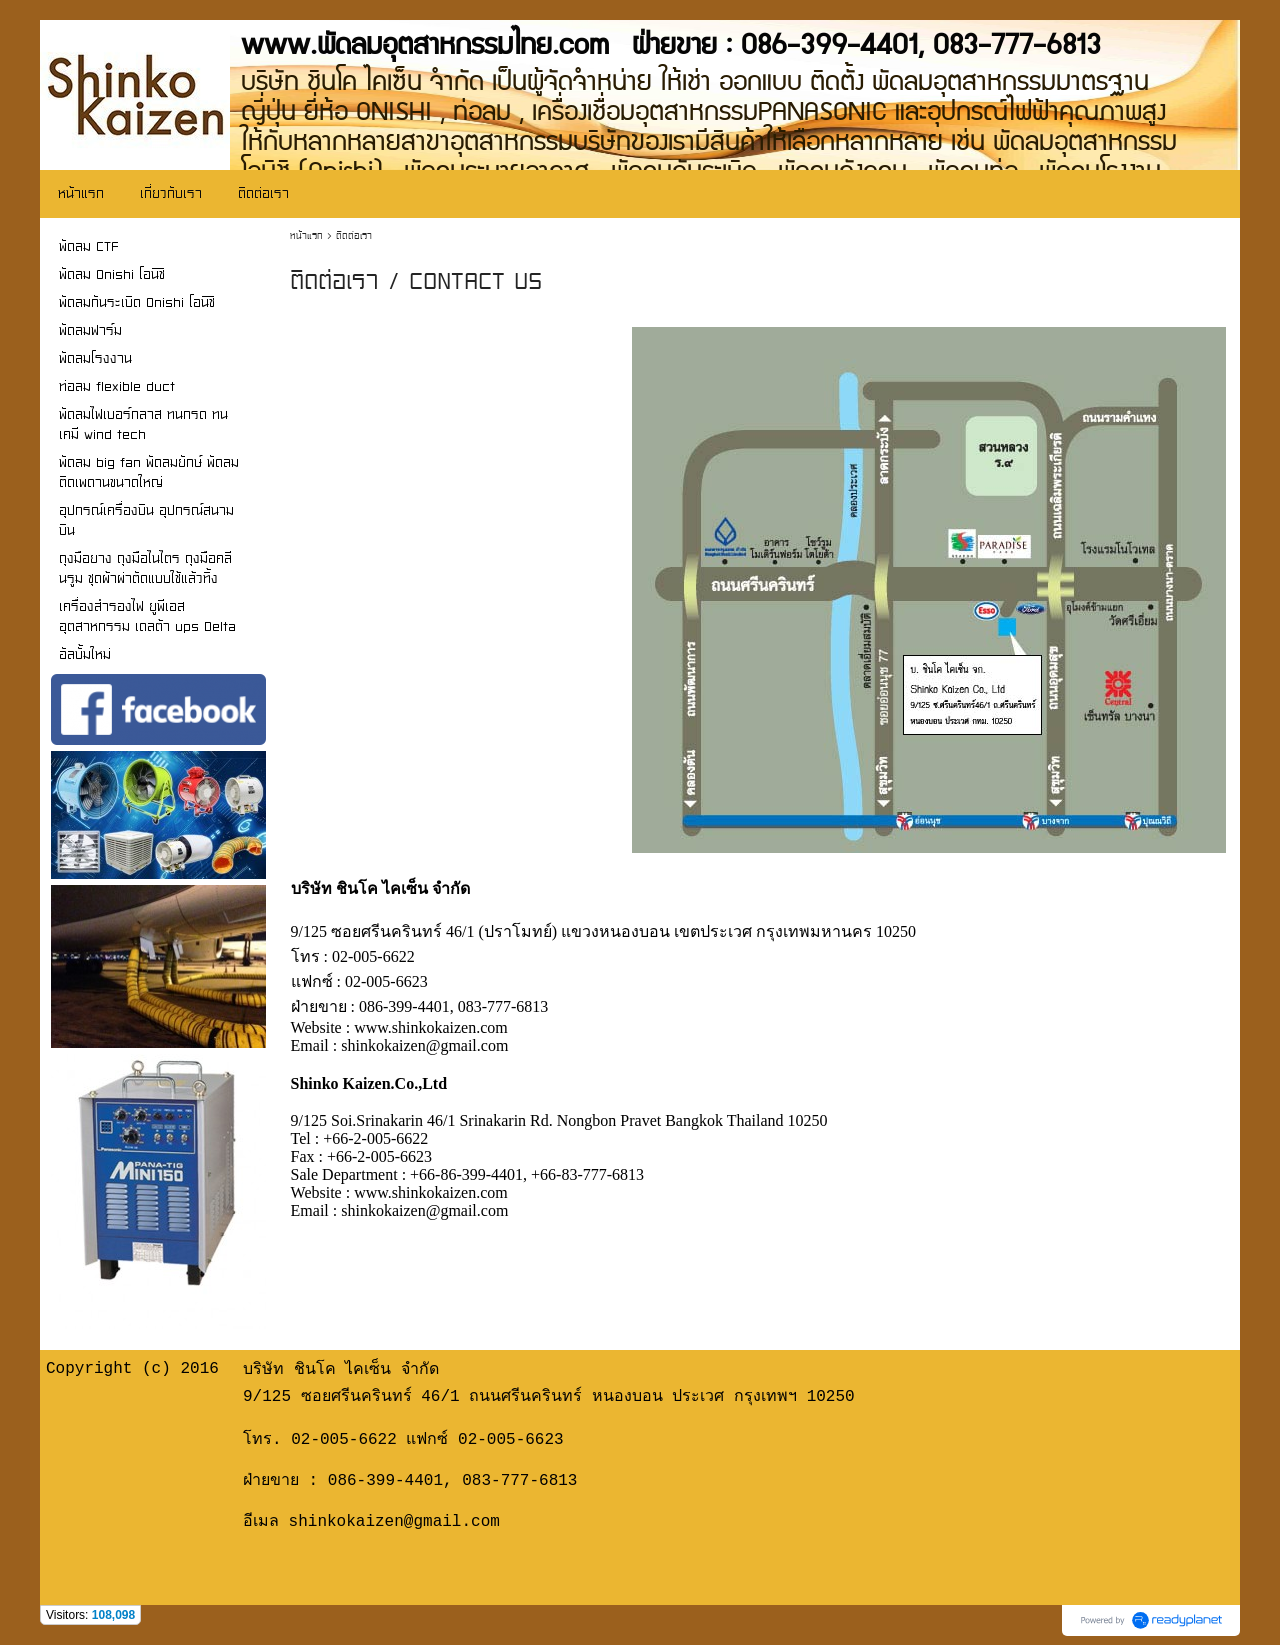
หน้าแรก (306, 235)
